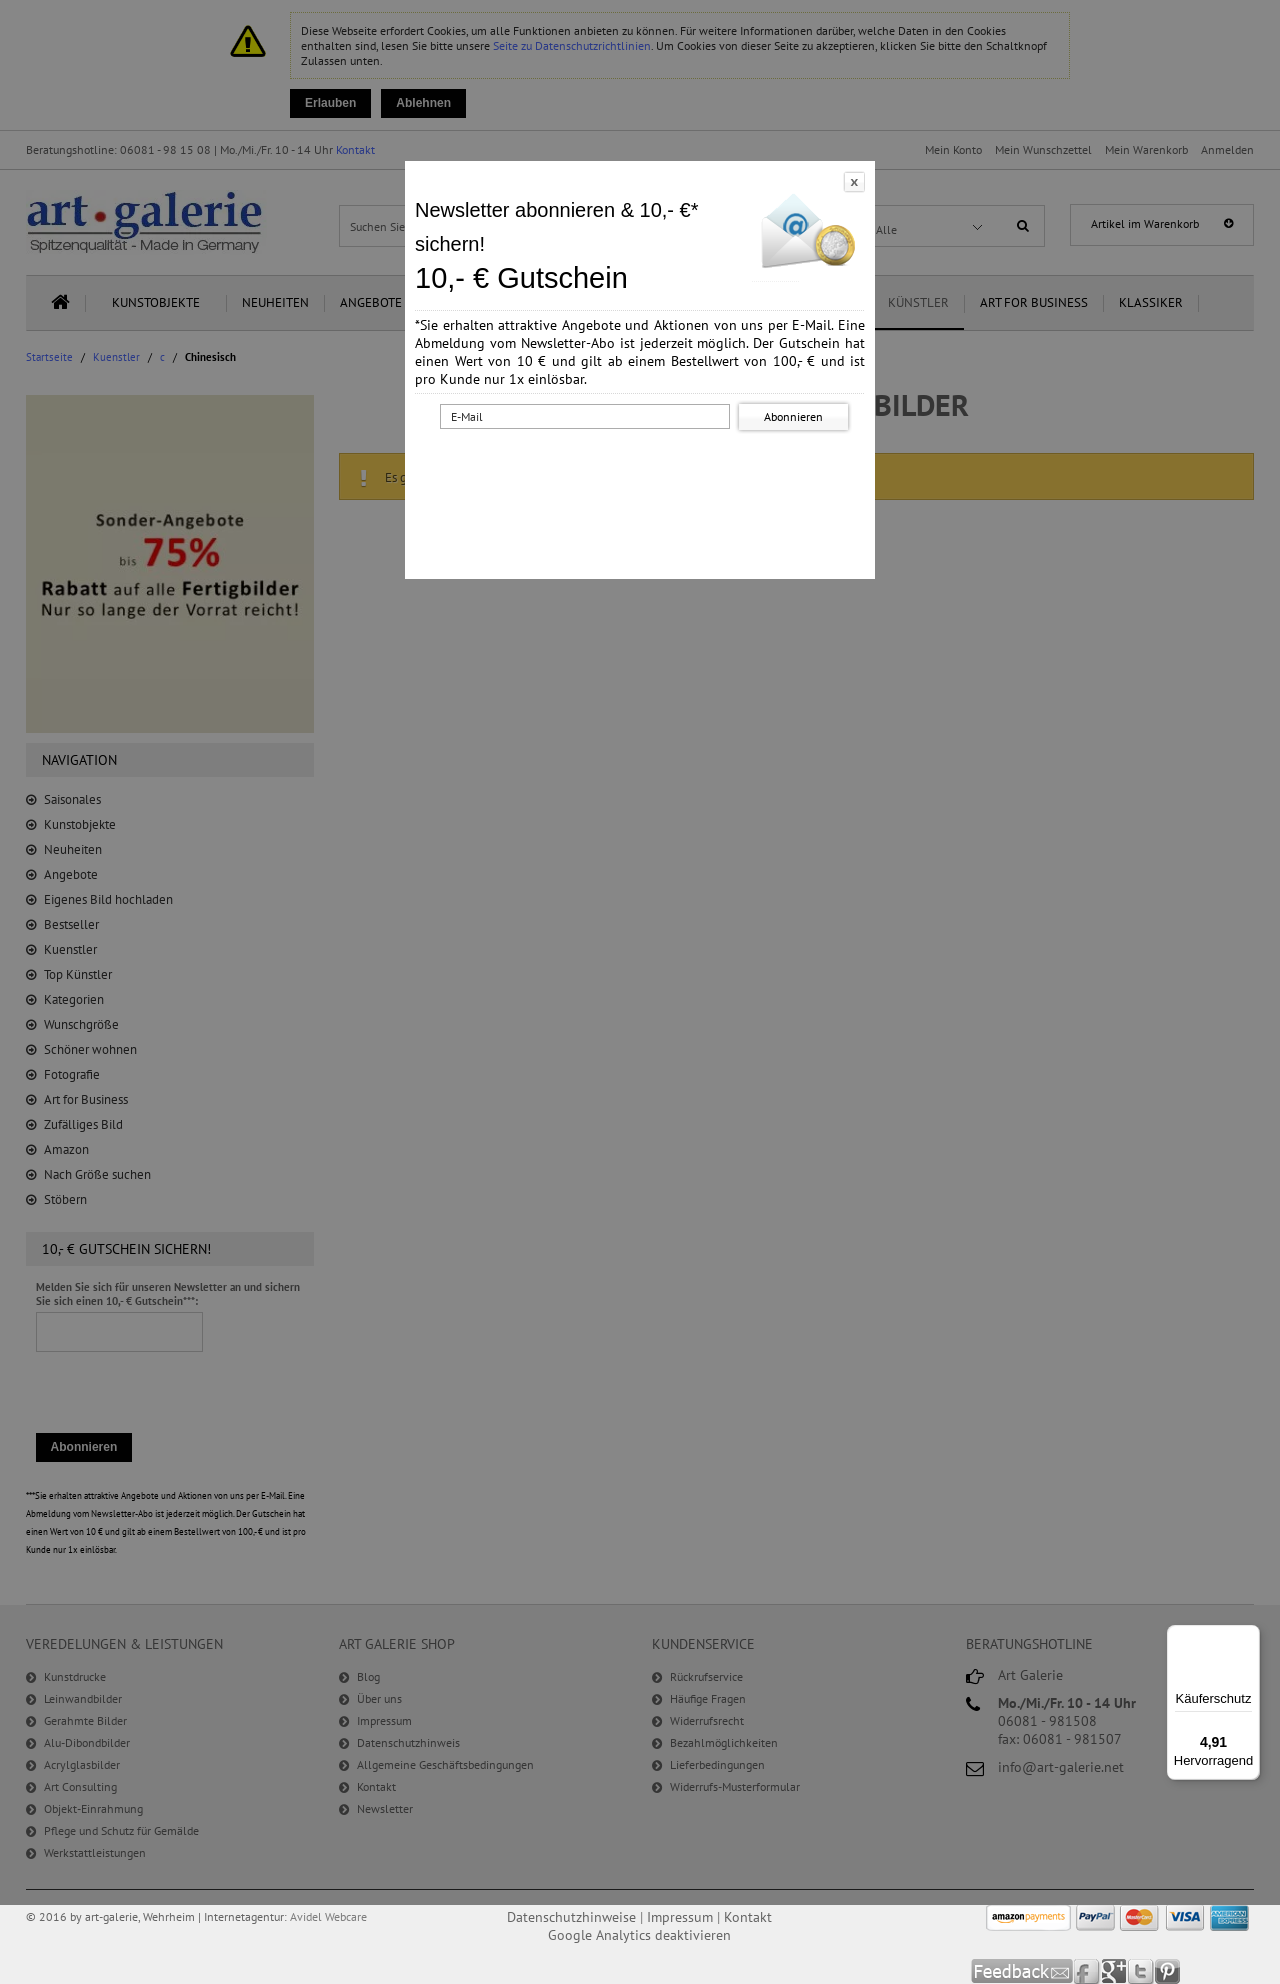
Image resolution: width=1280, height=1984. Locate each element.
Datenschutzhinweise (571, 1917)
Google (1114, 1971)
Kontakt (748, 1917)
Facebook (1087, 1971)
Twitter (1141, 1971)
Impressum (680, 1917)
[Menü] (1248, 1637)
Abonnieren (793, 416)
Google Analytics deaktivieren (639, 1935)
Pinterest (1167, 1971)
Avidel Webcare (328, 1916)
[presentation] (644, 473)
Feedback (1022, 1971)
